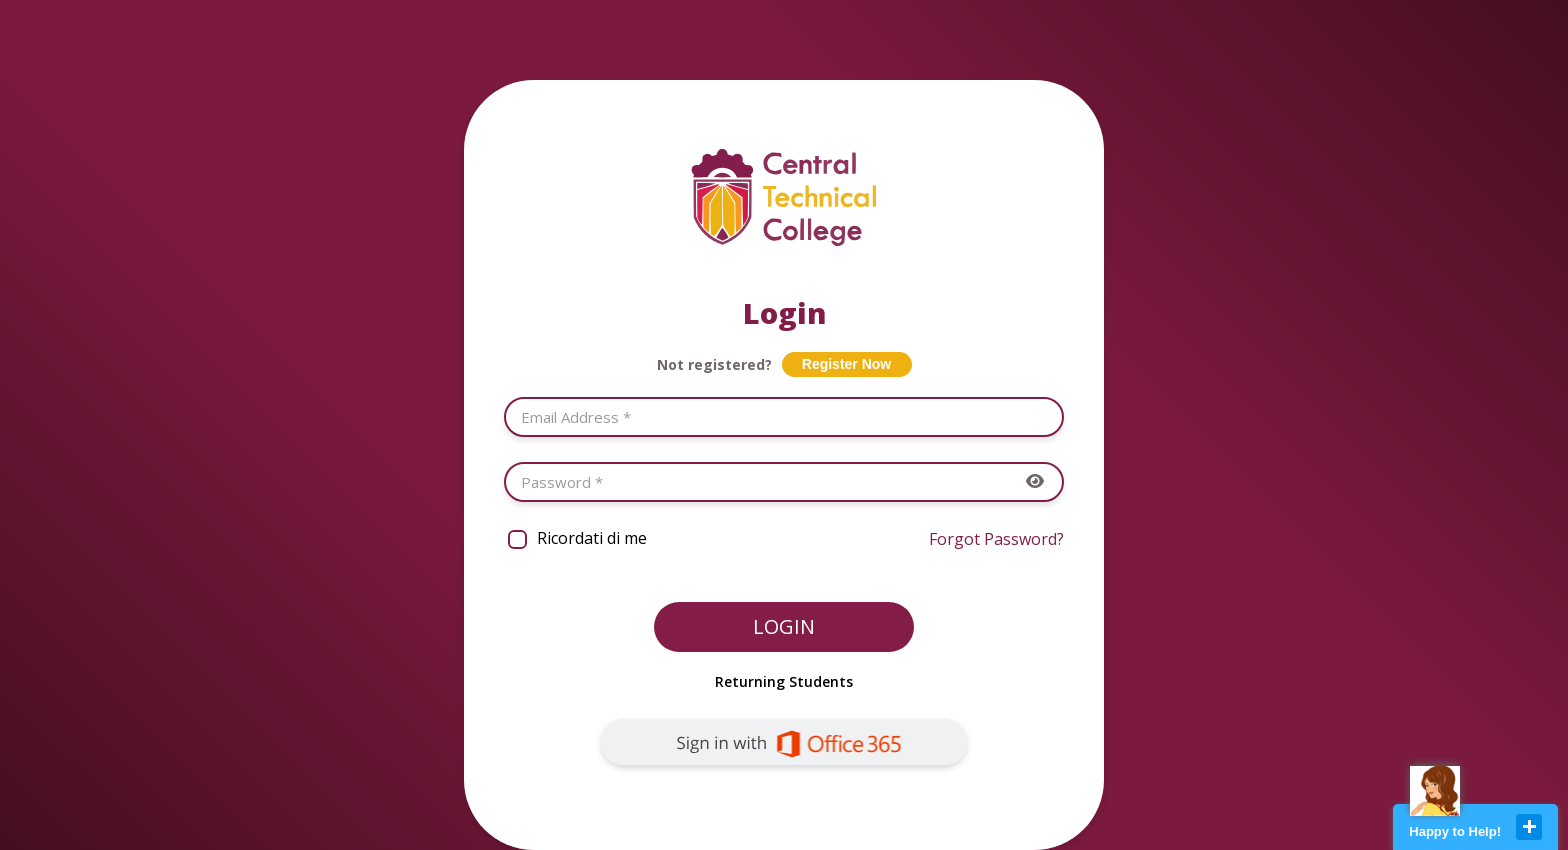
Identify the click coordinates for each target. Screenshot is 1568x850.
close (1529, 827)
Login (784, 626)
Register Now (846, 364)
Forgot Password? (996, 539)
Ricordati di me (592, 538)
